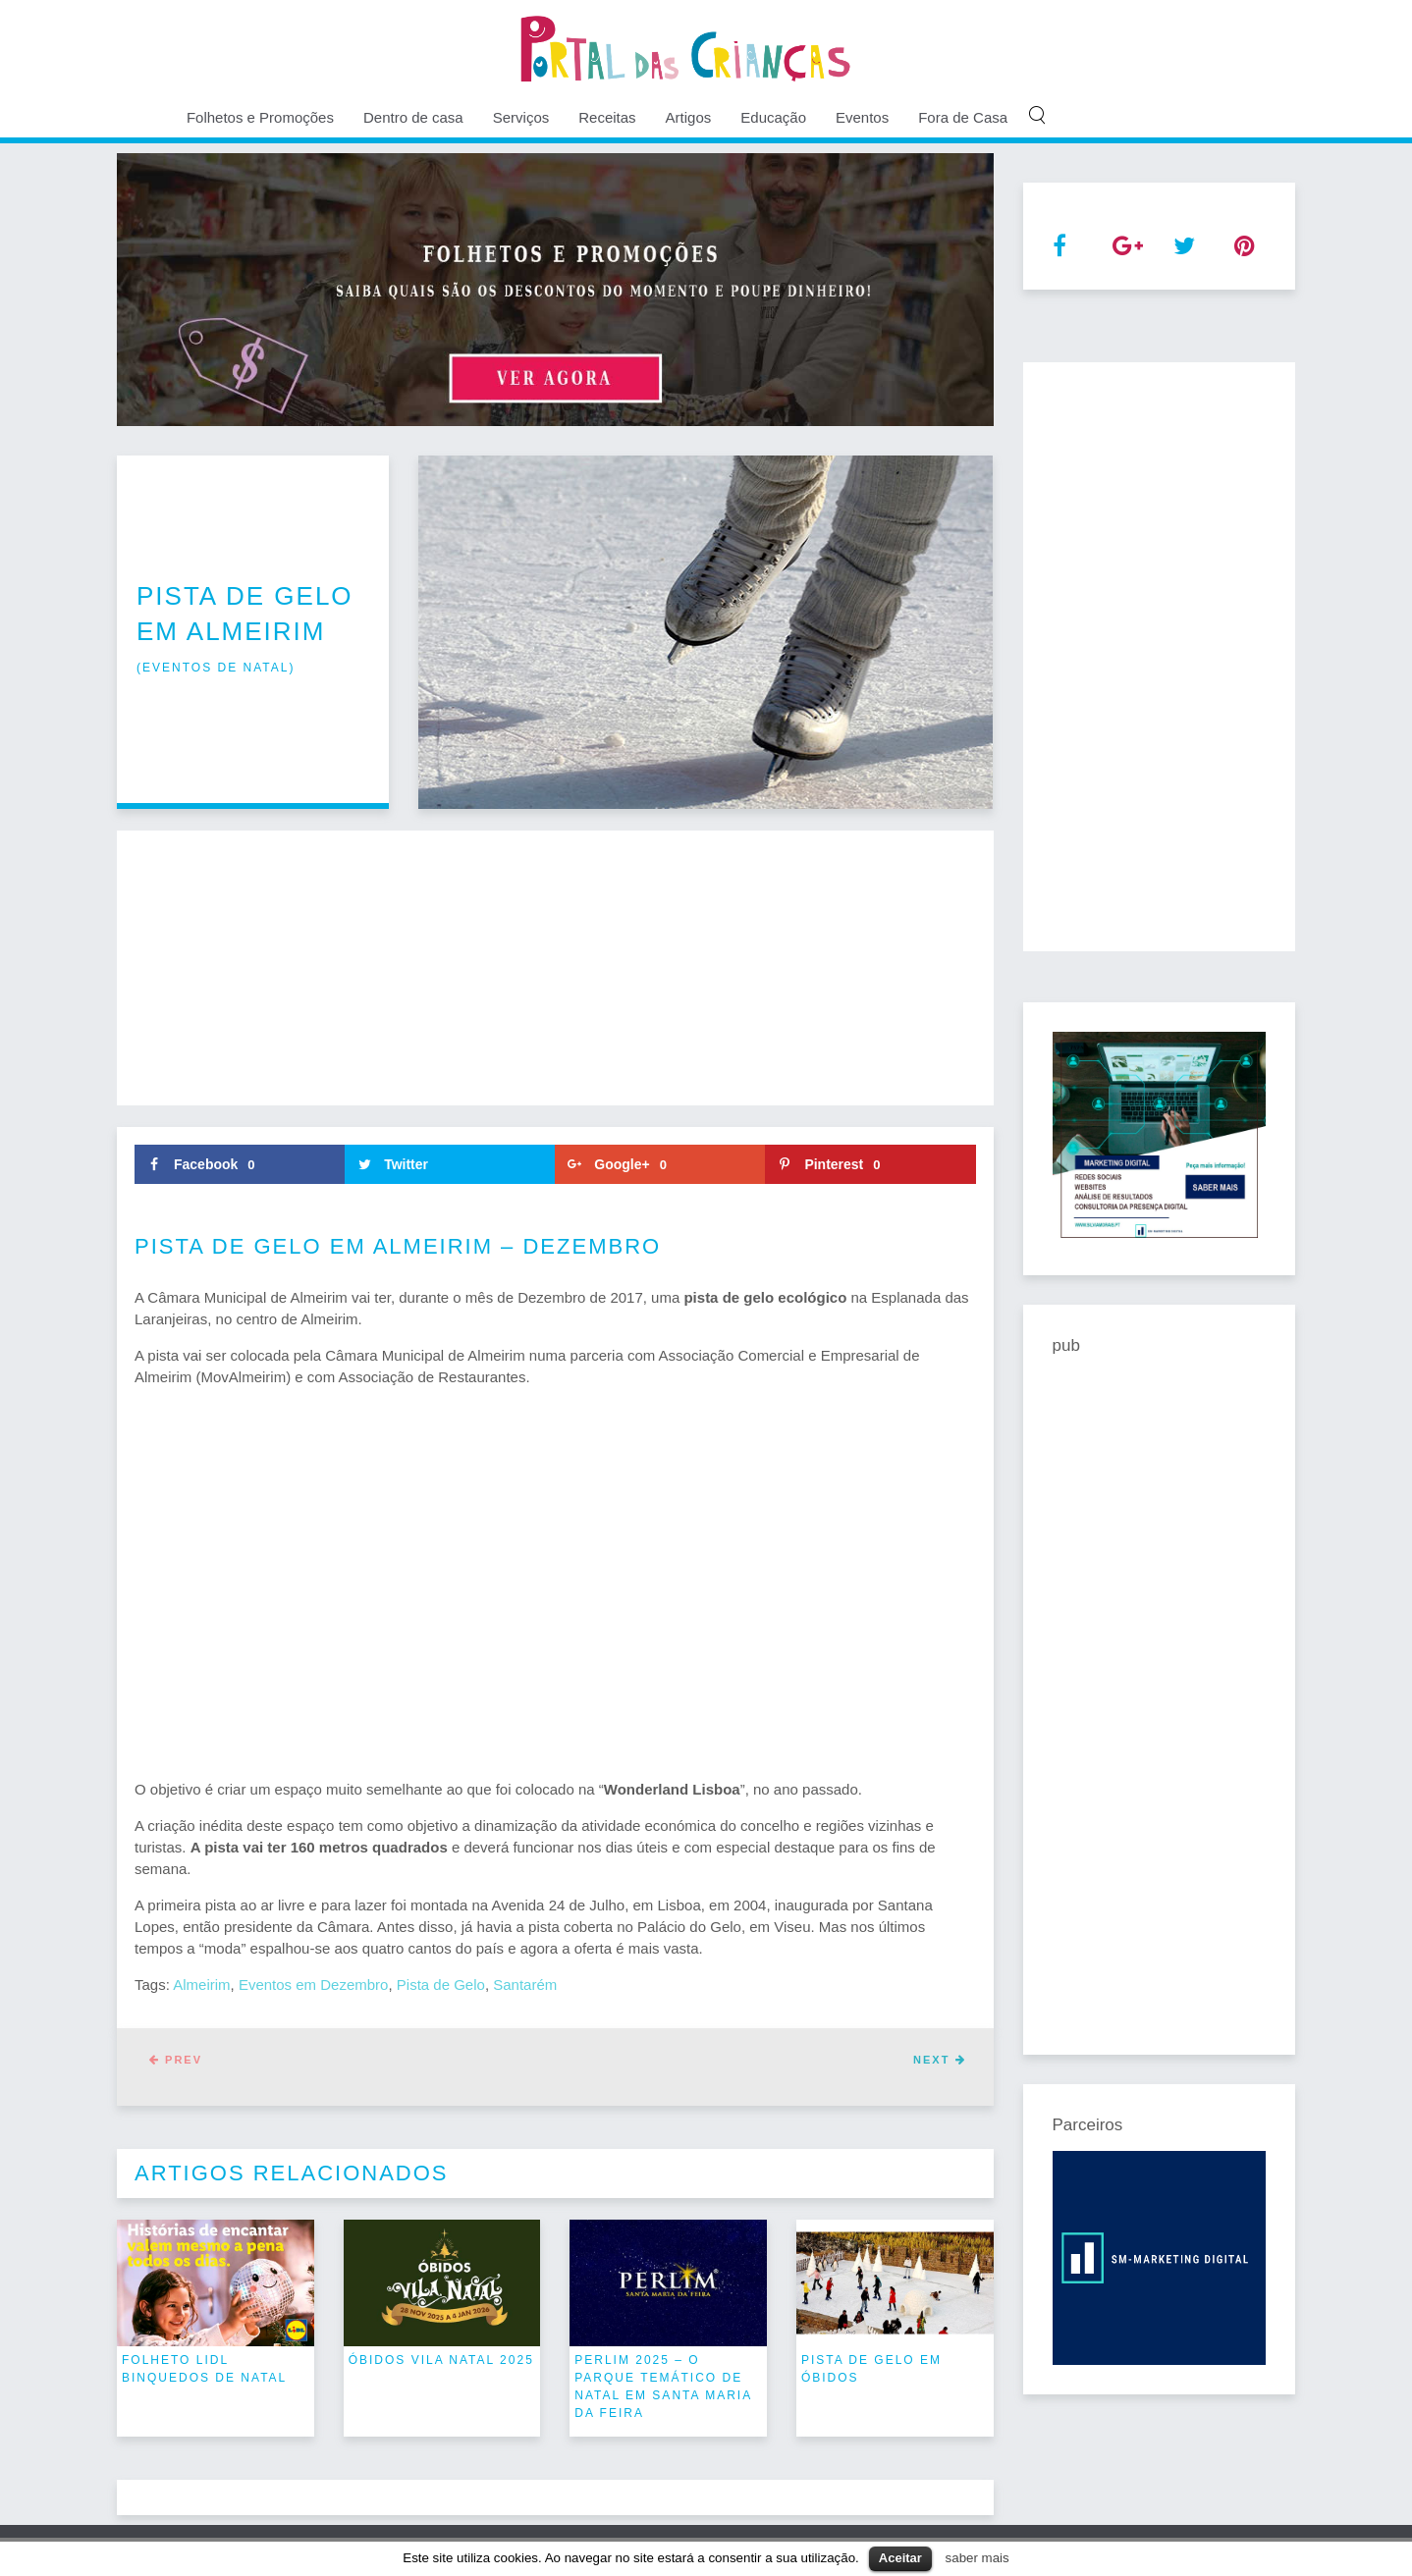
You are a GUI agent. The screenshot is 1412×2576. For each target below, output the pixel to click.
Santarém (525, 1984)
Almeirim (201, 1984)
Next (939, 2060)
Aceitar (900, 2557)
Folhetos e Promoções (260, 117)
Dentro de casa (413, 117)
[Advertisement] (555, 968)
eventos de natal (215, 667)
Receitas (606, 117)
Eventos (862, 117)
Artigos (689, 117)
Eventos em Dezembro (314, 1984)
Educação (773, 117)
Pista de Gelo (441, 1984)
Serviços (521, 117)
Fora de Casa (962, 117)
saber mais (977, 2557)
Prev (175, 2060)
